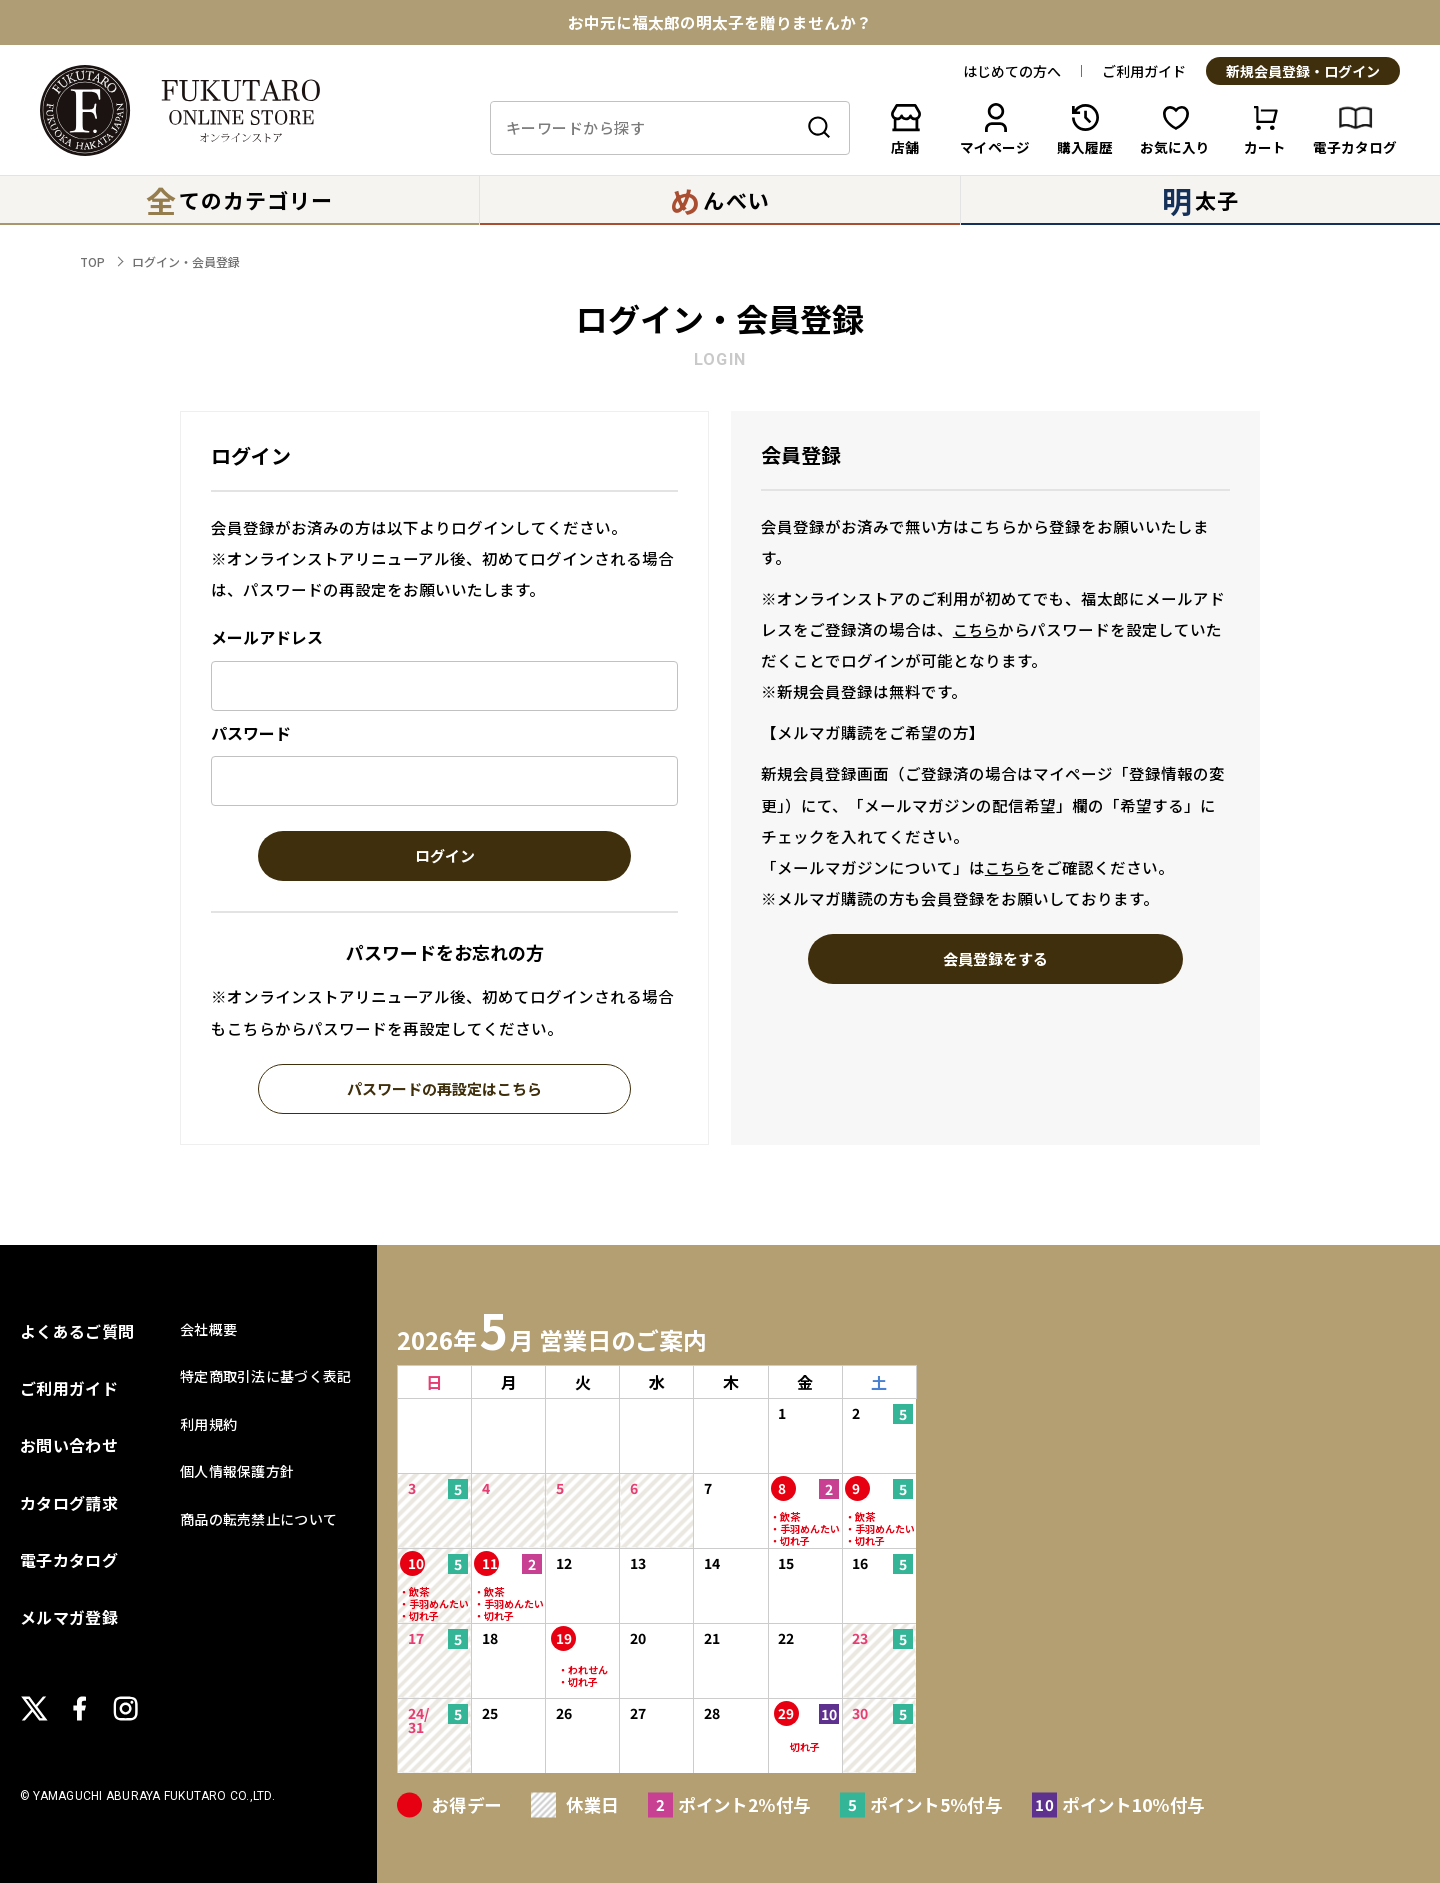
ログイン (445, 857)
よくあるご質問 (77, 1331)
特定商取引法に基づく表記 (265, 1376)
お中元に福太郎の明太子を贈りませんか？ (720, 23)
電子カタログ (69, 1560)
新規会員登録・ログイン (1303, 72)
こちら (975, 629)
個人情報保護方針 (237, 1471)
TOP (92, 261)
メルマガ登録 (69, 1617)
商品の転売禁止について (258, 1519)
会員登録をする (995, 960)
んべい (719, 200)
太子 (1200, 200)
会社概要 (208, 1329)
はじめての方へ (1012, 71)
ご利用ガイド (1144, 71)
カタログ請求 (69, 1503)
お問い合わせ (69, 1445)
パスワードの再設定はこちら (444, 1090)
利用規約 (208, 1424)
